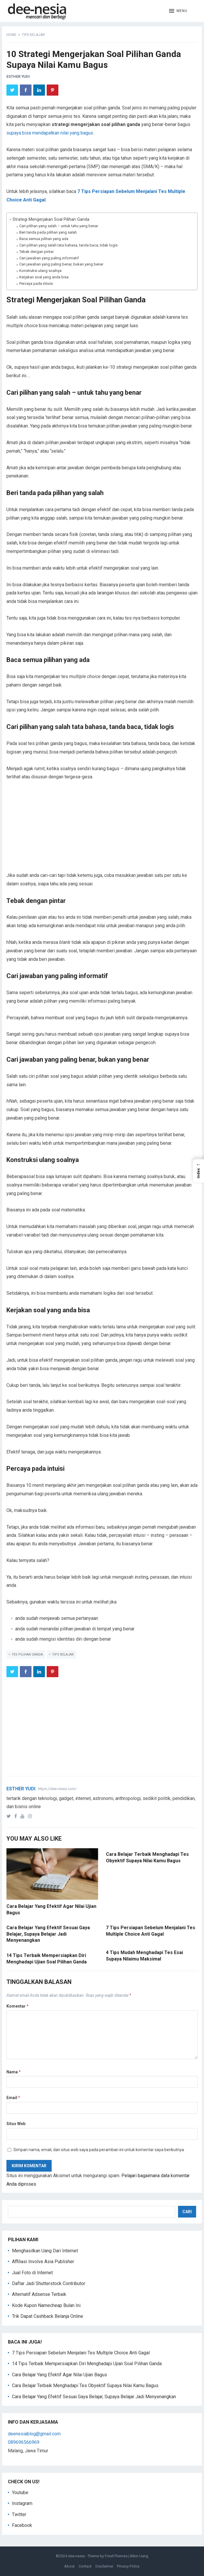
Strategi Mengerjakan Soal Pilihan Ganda (51, 219)
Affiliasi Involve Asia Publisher (43, 2261)
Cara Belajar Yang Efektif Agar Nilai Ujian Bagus (59, 2374)
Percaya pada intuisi (36, 283)
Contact (85, 2566)
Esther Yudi (18, 76)
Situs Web (15, 2123)
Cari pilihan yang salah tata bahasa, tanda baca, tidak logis (68, 245)
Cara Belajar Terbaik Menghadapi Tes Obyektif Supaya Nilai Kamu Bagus (85, 2385)
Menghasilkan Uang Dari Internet (45, 2250)
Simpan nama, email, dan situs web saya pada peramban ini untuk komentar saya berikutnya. (99, 2149)
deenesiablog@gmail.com (34, 2434)
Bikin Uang (139, 2556)
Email (13, 2097)
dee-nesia (76, 2556)
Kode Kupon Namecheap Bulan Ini (46, 2305)
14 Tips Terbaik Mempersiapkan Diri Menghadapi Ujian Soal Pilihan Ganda (87, 2363)
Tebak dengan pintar (36, 251)
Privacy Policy (128, 2566)
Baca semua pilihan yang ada (43, 239)
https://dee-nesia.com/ (57, 1789)
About (69, 2566)
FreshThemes (116, 2556)
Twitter (19, 2514)
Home (11, 35)
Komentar (17, 2006)
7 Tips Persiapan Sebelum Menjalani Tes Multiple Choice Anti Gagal (81, 2353)
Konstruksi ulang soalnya (40, 270)
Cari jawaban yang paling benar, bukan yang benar (61, 264)
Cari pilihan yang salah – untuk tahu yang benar (58, 226)
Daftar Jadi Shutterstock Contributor (48, 2283)
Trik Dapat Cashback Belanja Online (47, 2316)
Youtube (20, 2492)
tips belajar (33, 35)
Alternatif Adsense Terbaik (39, 2294)
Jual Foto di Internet (32, 2272)
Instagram (22, 2503)
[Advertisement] (102, 830)
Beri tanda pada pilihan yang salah (48, 232)
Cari (187, 2211)
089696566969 (23, 2442)
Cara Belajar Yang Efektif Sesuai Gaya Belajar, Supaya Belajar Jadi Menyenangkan (48, 1934)
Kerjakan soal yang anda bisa (44, 277)
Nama (13, 2072)
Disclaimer (104, 2566)
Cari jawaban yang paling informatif (49, 258)
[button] (178, 11)
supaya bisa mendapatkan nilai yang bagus (49, 133)
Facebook (22, 2525)
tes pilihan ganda (27, 1654)
